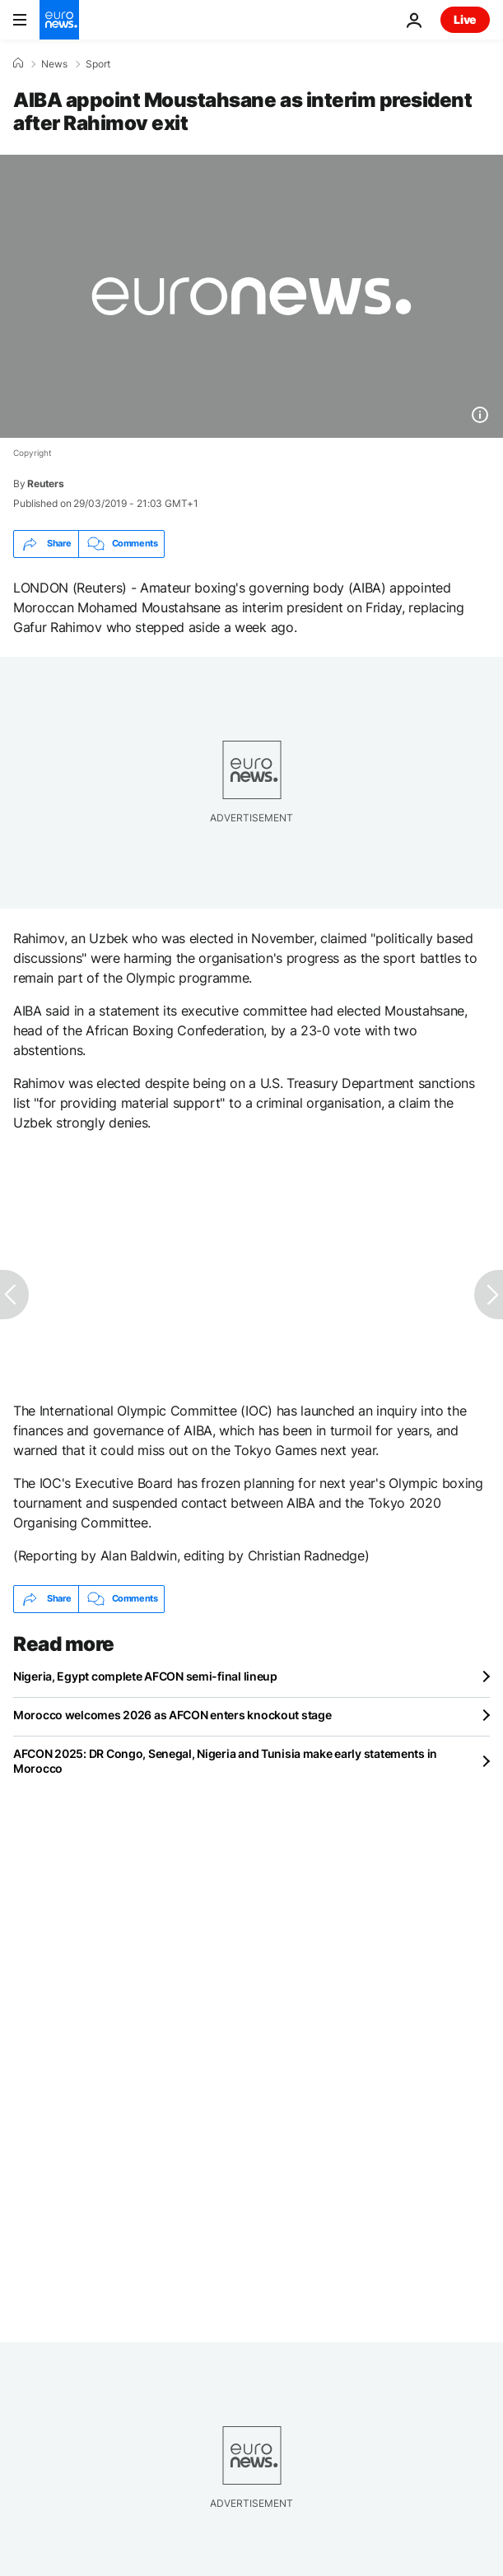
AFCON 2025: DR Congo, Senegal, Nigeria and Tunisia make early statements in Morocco (225, 1760)
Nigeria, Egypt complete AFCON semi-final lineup (145, 1676)
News (54, 64)
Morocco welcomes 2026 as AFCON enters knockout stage (172, 1715)
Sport (98, 64)
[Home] (18, 63)
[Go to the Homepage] (59, 20)
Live (465, 19)
